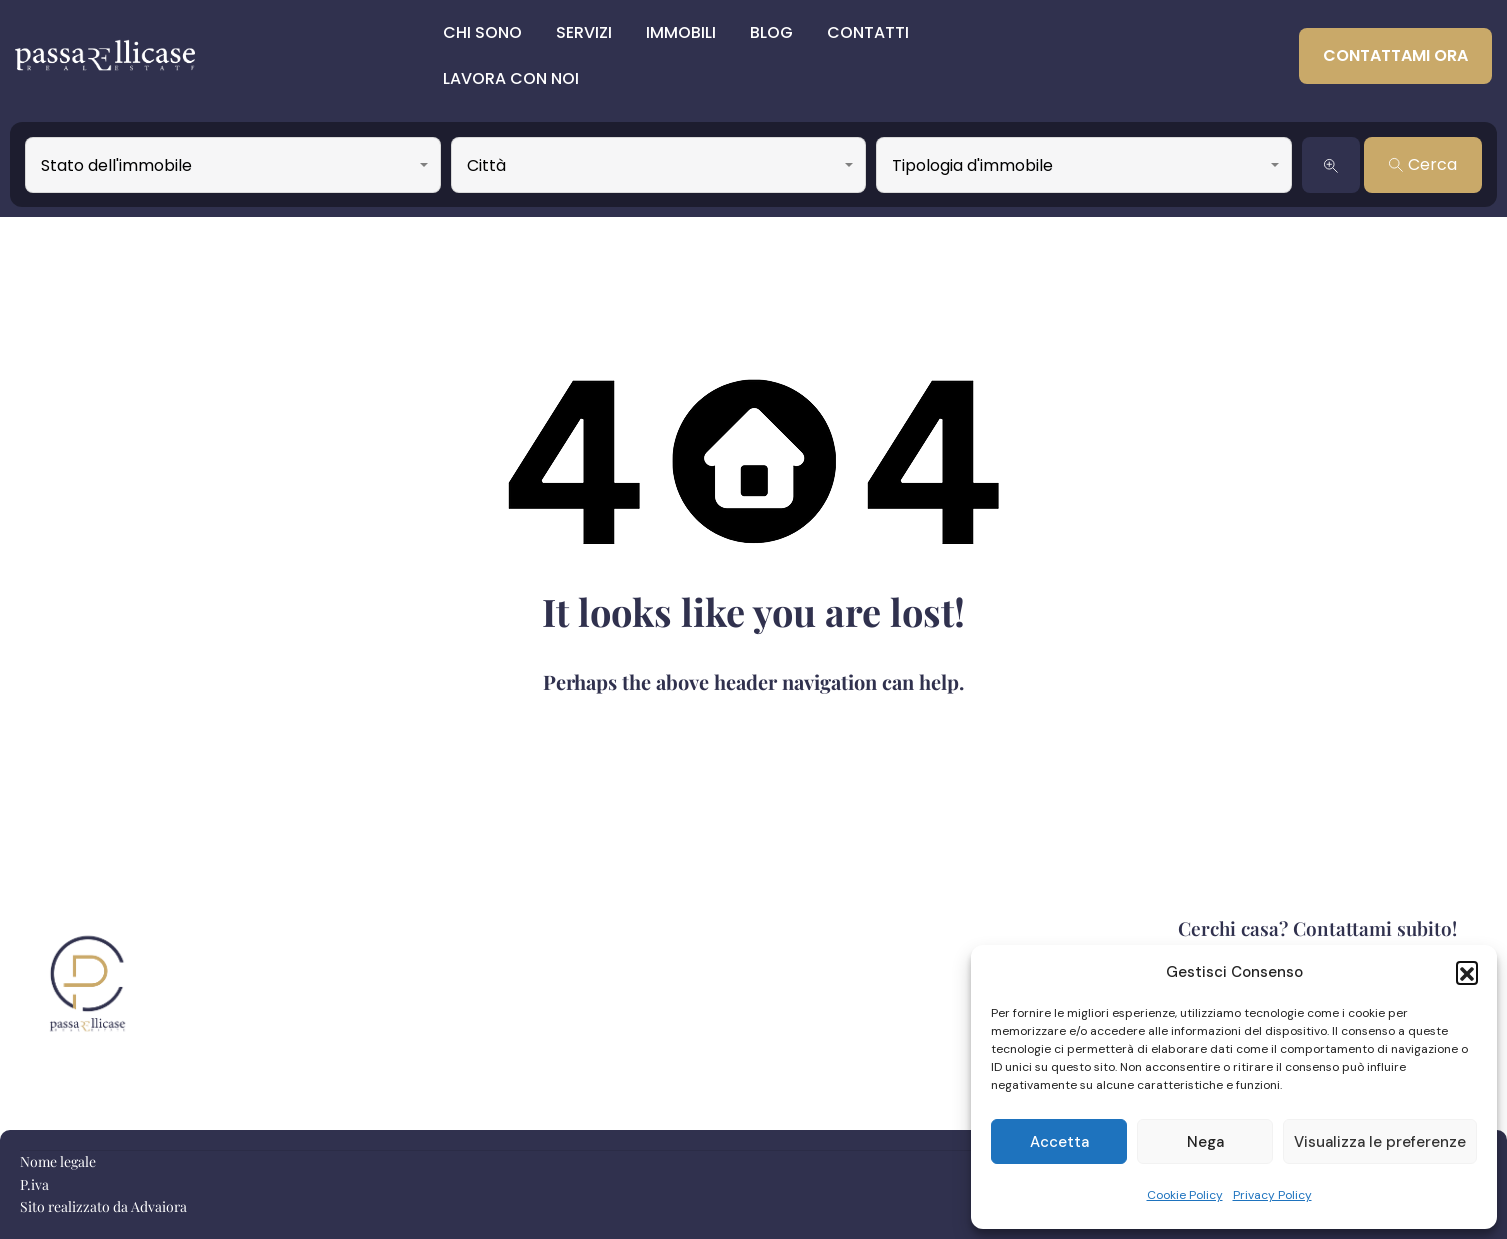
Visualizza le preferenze (1380, 1142)
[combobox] (233, 165)
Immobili (681, 32)
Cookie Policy (1185, 1195)
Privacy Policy (1272, 1195)
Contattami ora (1395, 55)
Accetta (1059, 1142)
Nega (1205, 1142)
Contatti (868, 32)
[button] (1467, 972)
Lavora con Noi (511, 78)
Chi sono (482, 32)
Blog (771, 32)
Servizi (584, 32)
